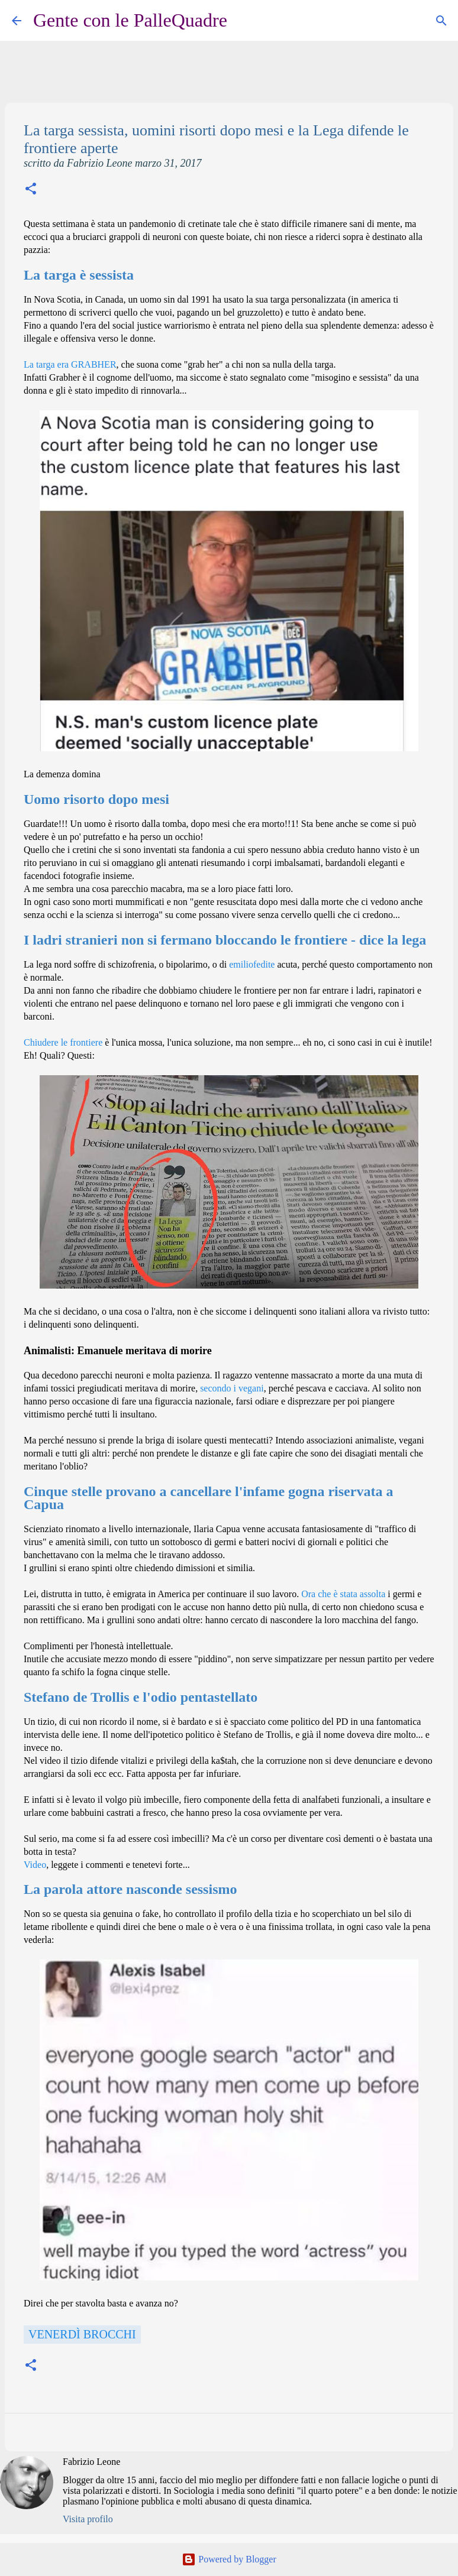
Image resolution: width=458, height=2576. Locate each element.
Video (35, 1865)
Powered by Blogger (229, 2559)
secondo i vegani (232, 1388)
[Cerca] (244, 21)
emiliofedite (252, 964)
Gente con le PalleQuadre (130, 20)
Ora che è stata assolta (343, 1594)
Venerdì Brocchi (82, 2334)
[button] (31, 190)
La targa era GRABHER (70, 364)
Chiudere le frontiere (63, 1042)
